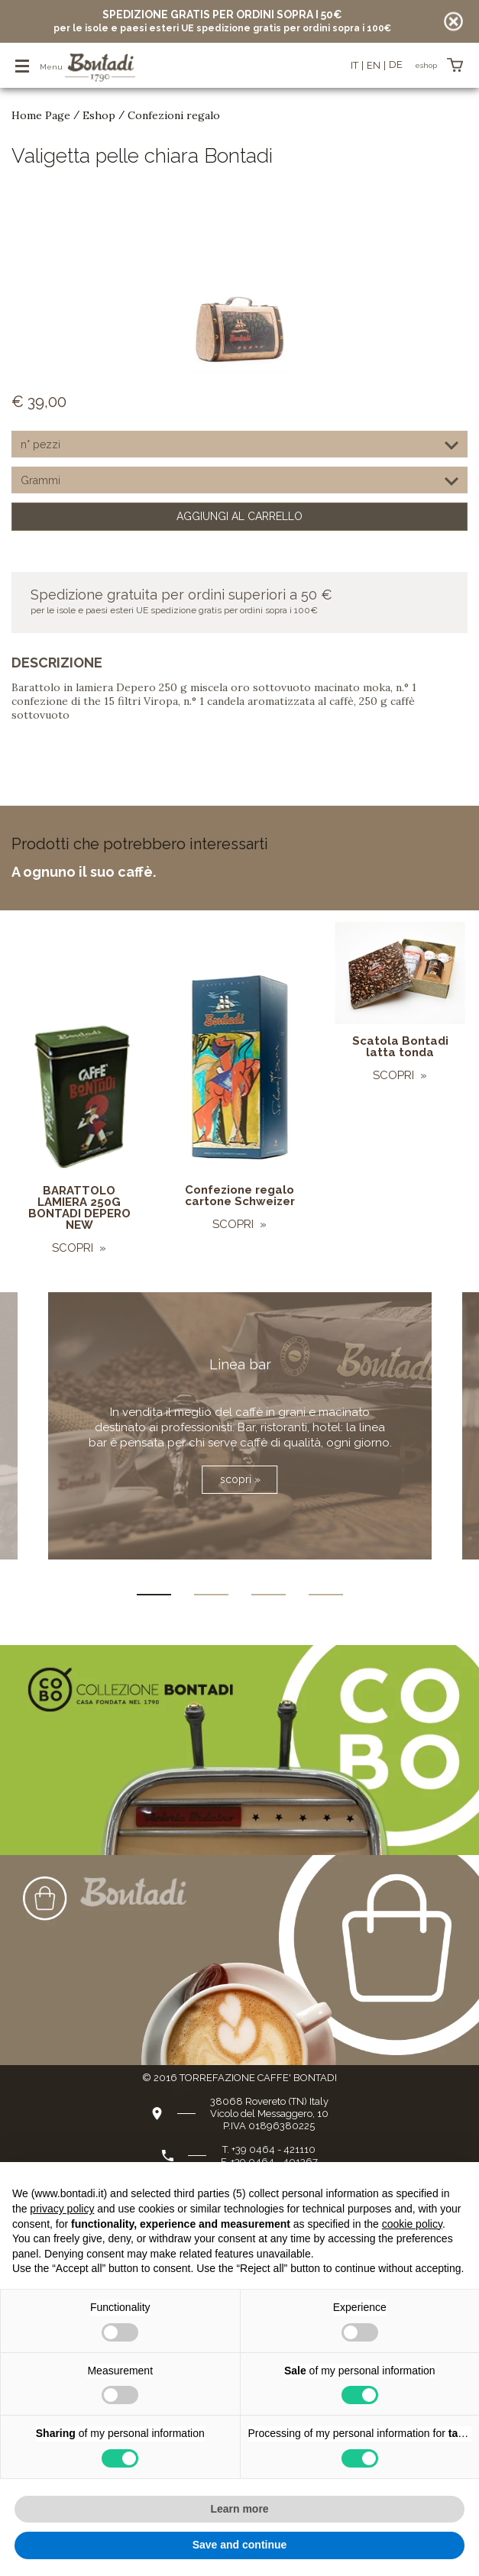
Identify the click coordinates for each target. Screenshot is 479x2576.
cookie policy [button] (412, 2224)
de (396, 64)
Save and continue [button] (240, 2545)
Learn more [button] (239, 2509)
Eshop (99, 115)
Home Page (40, 115)
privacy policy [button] (62, 2209)
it (354, 65)
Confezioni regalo (174, 115)
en (373, 65)
